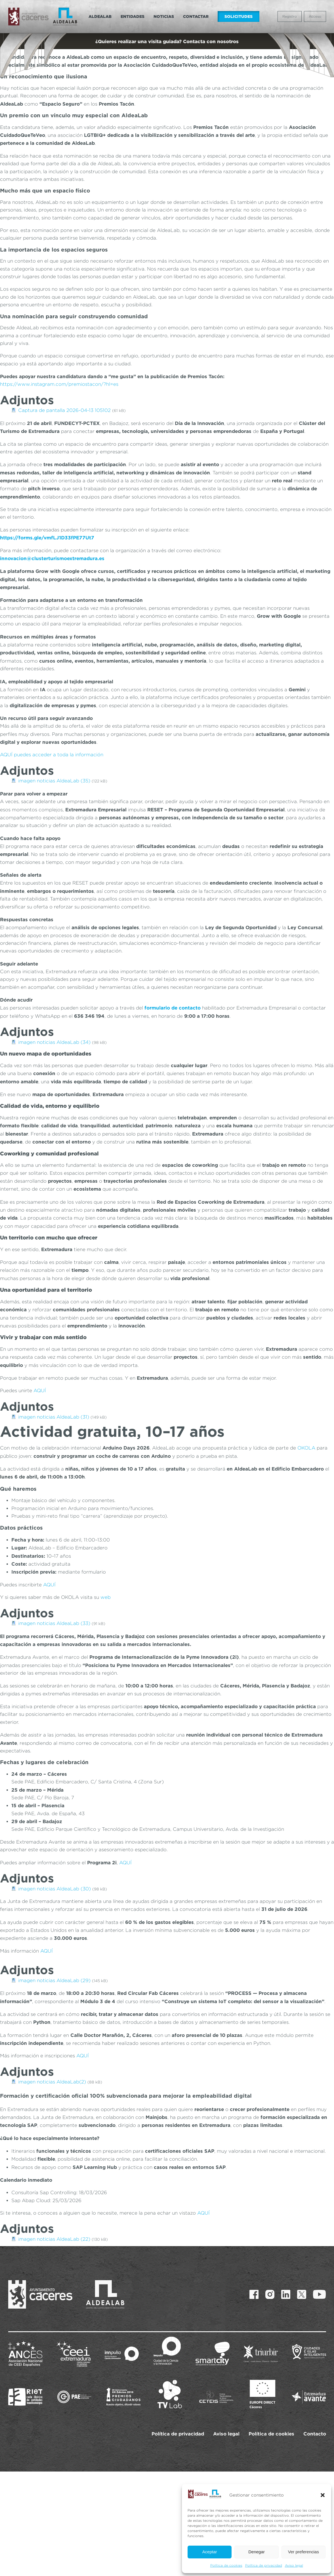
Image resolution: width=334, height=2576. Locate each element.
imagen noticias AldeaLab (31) (53, 1416)
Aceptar (209, 2551)
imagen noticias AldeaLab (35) (54, 780)
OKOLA (306, 1447)
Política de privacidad (263, 2565)
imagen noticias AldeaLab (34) (54, 1042)
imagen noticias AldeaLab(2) (52, 2081)
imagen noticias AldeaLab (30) (54, 1888)
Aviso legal (294, 2565)
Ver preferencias (303, 2551)
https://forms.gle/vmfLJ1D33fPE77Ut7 (47, 537)
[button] (322, 2495)
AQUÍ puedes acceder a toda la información (51, 754)
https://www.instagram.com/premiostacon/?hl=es (59, 384)
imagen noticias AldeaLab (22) (54, 2239)
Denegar (256, 2551)
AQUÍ (39, 1390)
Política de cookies (226, 2565)
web (105, 1597)
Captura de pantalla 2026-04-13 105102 (64, 410)
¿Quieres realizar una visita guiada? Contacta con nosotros (167, 41)
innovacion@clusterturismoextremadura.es (52, 558)
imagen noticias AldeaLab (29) (54, 1980)
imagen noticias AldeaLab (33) (54, 1623)
